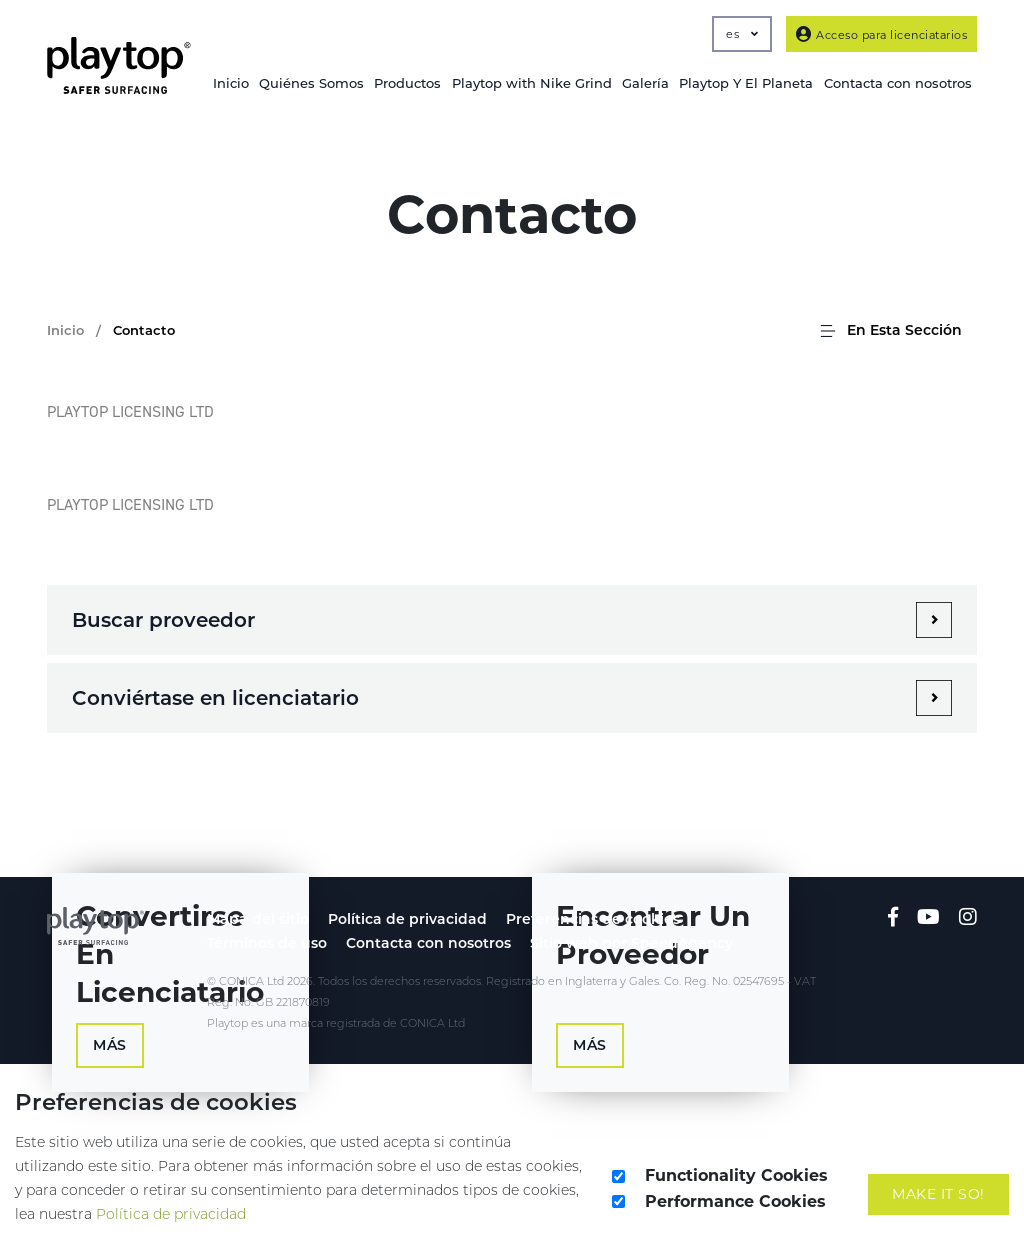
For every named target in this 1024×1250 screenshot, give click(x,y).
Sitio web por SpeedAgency (631, 943)
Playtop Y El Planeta (746, 83)
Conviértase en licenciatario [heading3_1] (215, 698)
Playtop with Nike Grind (532, 83)
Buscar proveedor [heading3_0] (163, 620)
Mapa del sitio (258, 919)
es (742, 34)
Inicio (231, 83)
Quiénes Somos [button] (311, 83)
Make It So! (938, 1194)
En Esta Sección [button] (890, 330)
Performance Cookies (735, 1201)
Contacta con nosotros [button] (898, 83)
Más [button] (110, 1045)
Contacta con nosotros (428, 943)
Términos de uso (267, 943)
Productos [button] (407, 83)
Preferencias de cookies (593, 919)
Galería (645, 83)
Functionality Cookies (736, 1175)
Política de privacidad (407, 919)
